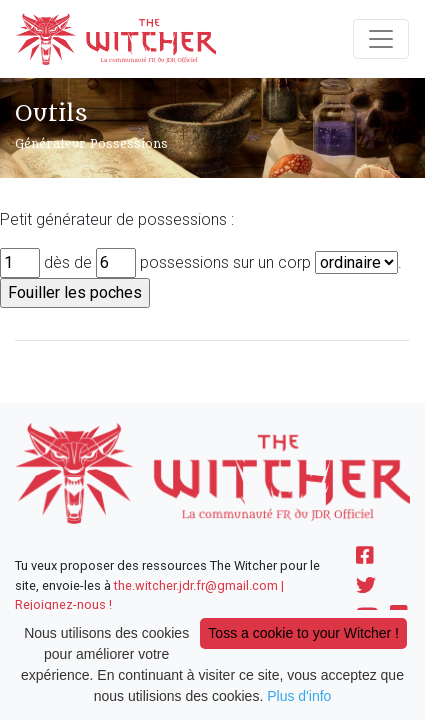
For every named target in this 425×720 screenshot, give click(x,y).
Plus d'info (299, 696)
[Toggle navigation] (381, 39)
